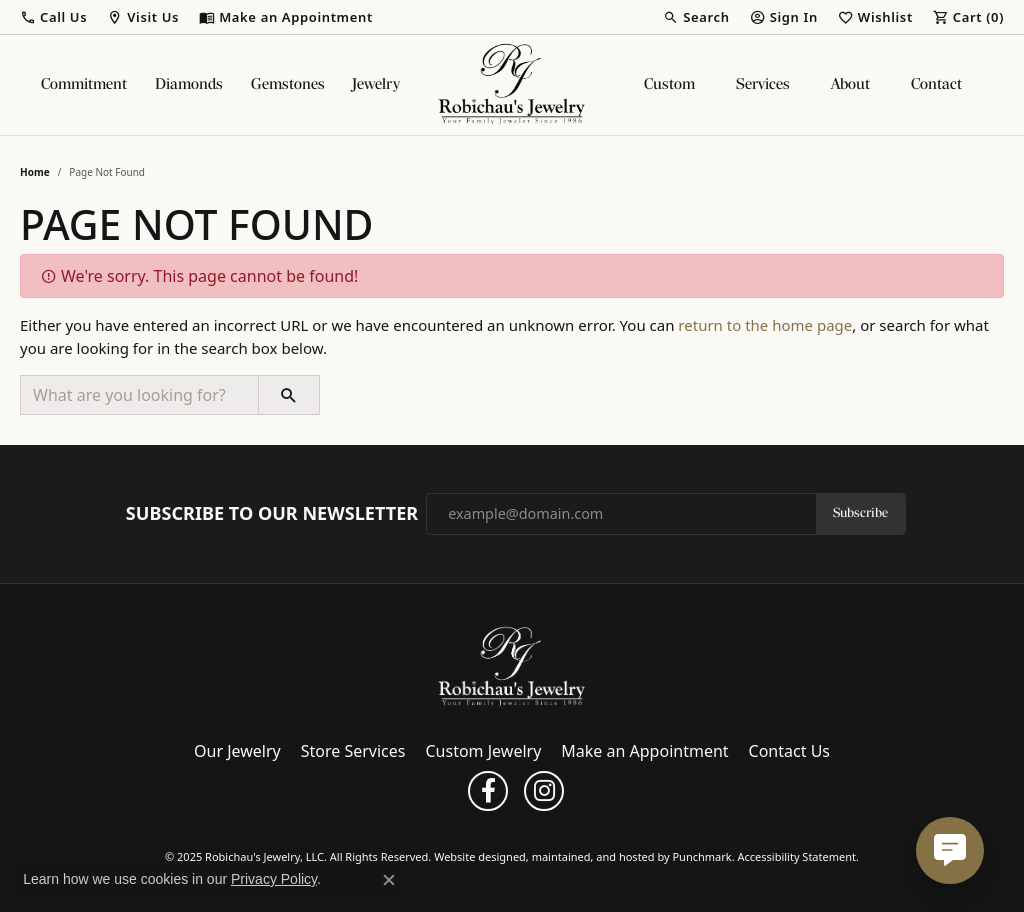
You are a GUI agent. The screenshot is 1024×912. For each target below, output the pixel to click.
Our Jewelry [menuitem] (237, 752)
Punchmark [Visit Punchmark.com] (701, 857)
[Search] (696, 17)
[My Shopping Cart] (968, 17)
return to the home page (765, 325)
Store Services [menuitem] (353, 752)
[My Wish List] (875, 17)
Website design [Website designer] (473, 857)
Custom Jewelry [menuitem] (484, 752)
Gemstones (288, 85)
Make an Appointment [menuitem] (644, 752)
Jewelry (376, 85)
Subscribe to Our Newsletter (272, 514)
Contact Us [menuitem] (789, 752)
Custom (669, 85)
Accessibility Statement (796, 857)
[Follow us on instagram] (544, 792)
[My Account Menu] (784, 17)
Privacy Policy (274, 879)
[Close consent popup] (389, 880)
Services (763, 85)
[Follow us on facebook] (488, 792)
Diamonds (189, 85)
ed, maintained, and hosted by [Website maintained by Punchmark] (593, 857)
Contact (936, 85)
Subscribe (860, 513)
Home (35, 172)
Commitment (84, 85)
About (850, 85)
